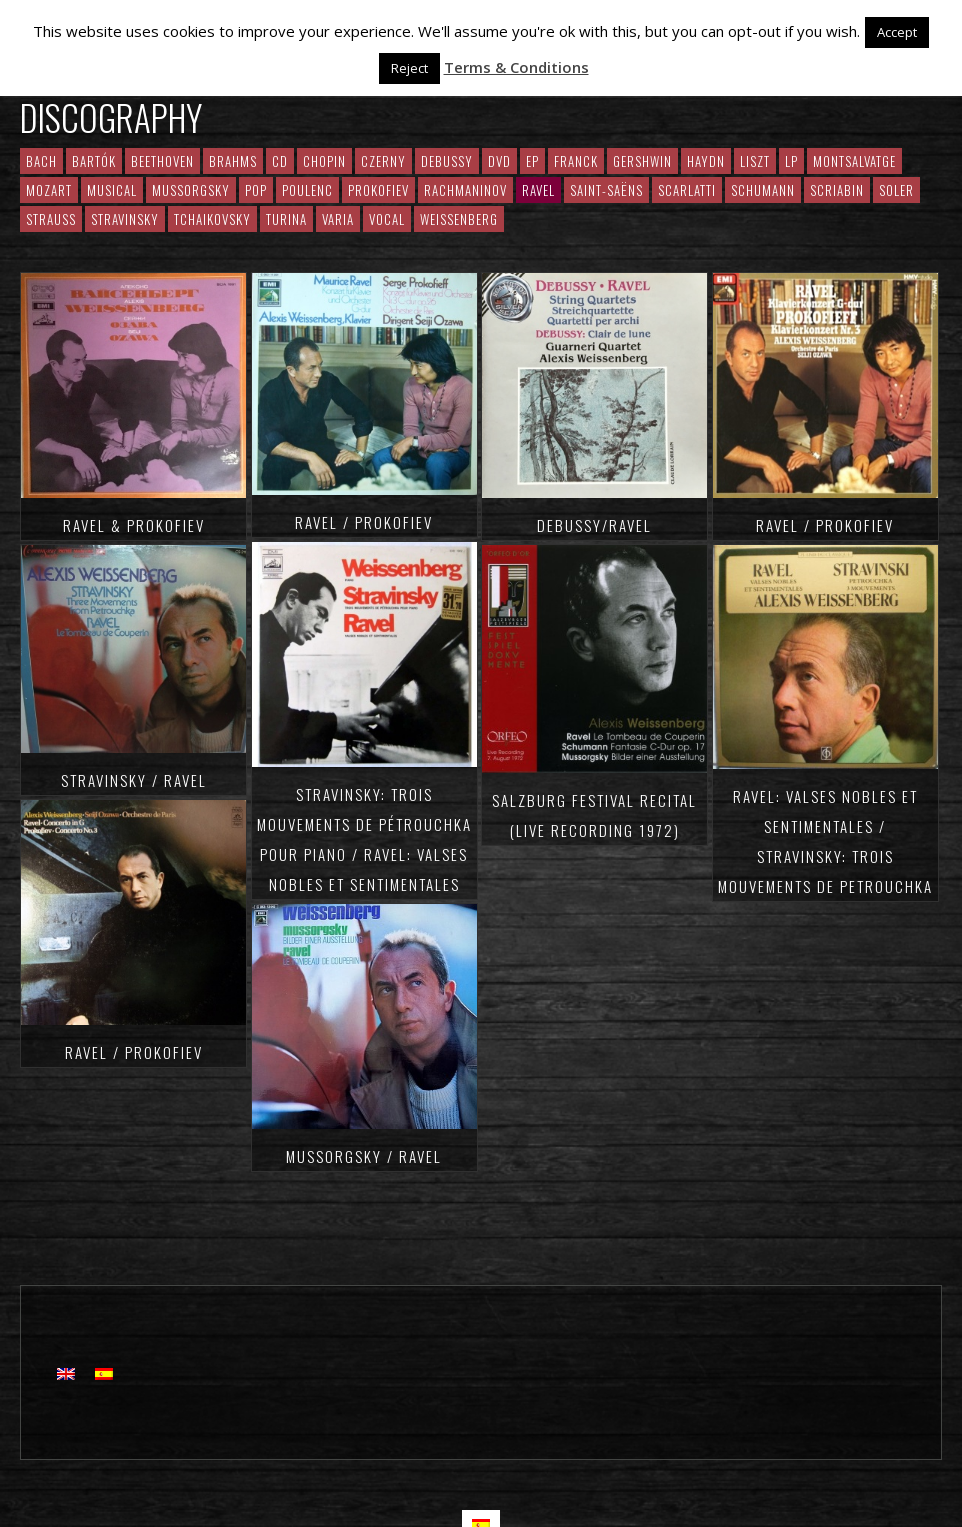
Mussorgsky (191, 190)
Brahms (233, 161)
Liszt (755, 161)
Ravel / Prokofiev (134, 1052)
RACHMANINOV (465, 190)
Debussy (447, 161)
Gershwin (642, 161)
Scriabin (837, 190)
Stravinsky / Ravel (134, 780)
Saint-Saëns (606, 190)
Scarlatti (687, 190)
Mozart (49, 190)
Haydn (706, 161)
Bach (41, 161)
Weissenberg (459, 219)
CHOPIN (324, 161)
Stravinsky (125, 219)
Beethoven (162, 161)
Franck (576, 161)
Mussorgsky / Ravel (364, 1156)
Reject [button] (409, 68)
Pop (256, 190)
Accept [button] (897, 32)
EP (532, 161)
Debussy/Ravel (594, 525)
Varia (338, 219)
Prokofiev (378, 190)
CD (280, 161)
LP (791, 161)
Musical (112, 190)
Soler (896, 190)
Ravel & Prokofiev (134, 525)
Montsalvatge (854, 161)
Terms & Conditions (516, 67)
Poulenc (307, 190)
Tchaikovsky (212, 219)
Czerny (383, 161)
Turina (286, 219)
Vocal (387, 219)
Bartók (94, 161)
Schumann (763, 190)
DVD (499, 161)
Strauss (51, 219)
